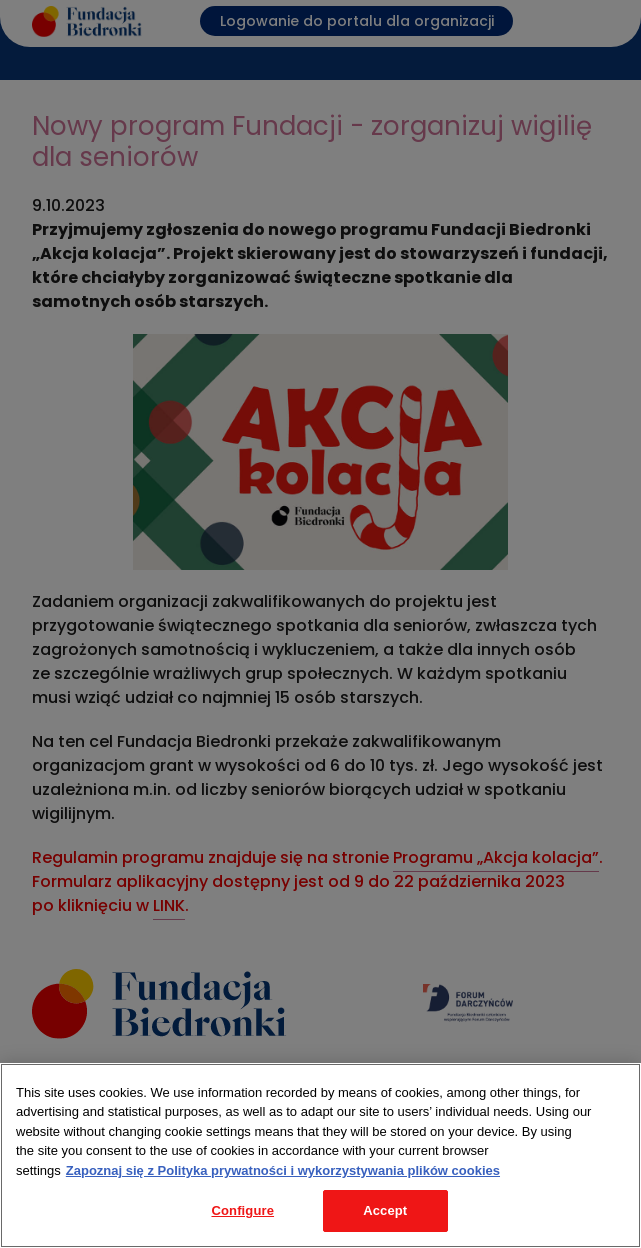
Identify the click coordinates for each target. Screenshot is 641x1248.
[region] (320, 1155)
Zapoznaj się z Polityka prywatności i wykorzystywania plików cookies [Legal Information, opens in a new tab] (283, 1170)
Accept (385, 1210)
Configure (242, 1210)
